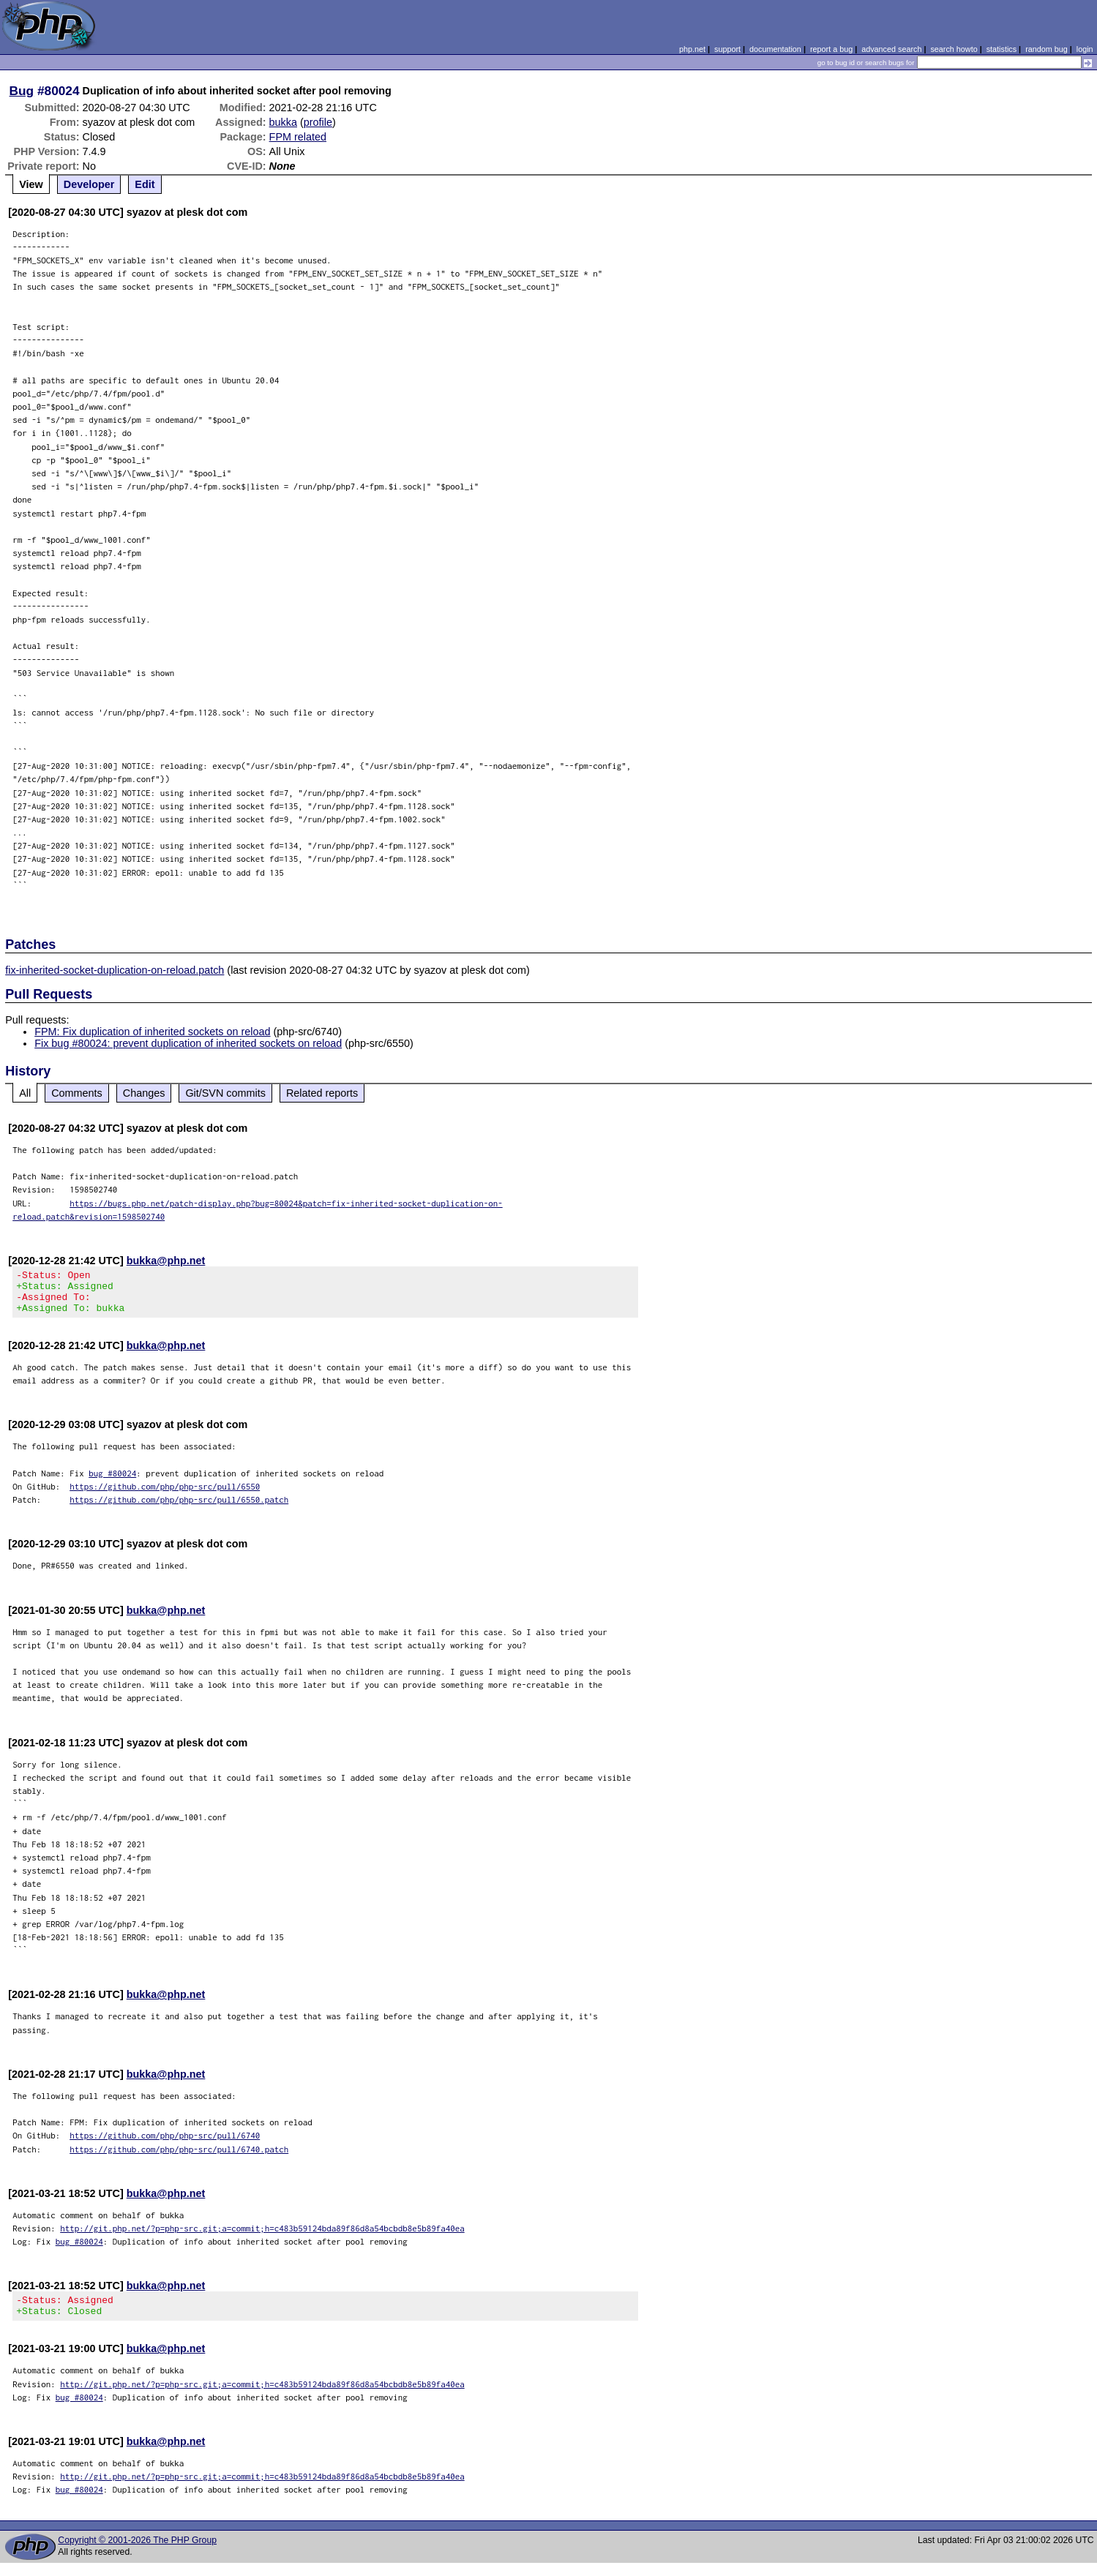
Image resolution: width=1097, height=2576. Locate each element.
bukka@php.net (166, 1260)
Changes (144, 1093)
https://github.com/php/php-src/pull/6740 (165, 2144)
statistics (1001, 49)
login (1085, 49)
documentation (775, 49)
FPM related (297, 137)
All (25, 1093)
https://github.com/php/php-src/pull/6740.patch (179, 2158)
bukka (283, 122)
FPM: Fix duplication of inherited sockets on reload (152, 1031)
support (727, 49)
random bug (1046, 49)
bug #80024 (112, 1482)
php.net (692, 49)
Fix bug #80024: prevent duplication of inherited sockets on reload (188, 1043)
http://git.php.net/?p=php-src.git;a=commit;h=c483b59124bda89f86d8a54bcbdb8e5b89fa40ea (262, 2237)
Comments (76, 1093)
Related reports (322, 1093)
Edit (144, 184)
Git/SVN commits (225, 1093)
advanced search (891, 49)
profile (318, 122)
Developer (89, 184)
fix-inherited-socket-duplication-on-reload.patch (114, 970)
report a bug (831, 49)
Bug (22, 90)
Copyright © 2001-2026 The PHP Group (137, 2553)
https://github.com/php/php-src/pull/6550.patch (179, 1508)
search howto (953, 49)
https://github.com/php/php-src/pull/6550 (165, 1495)
